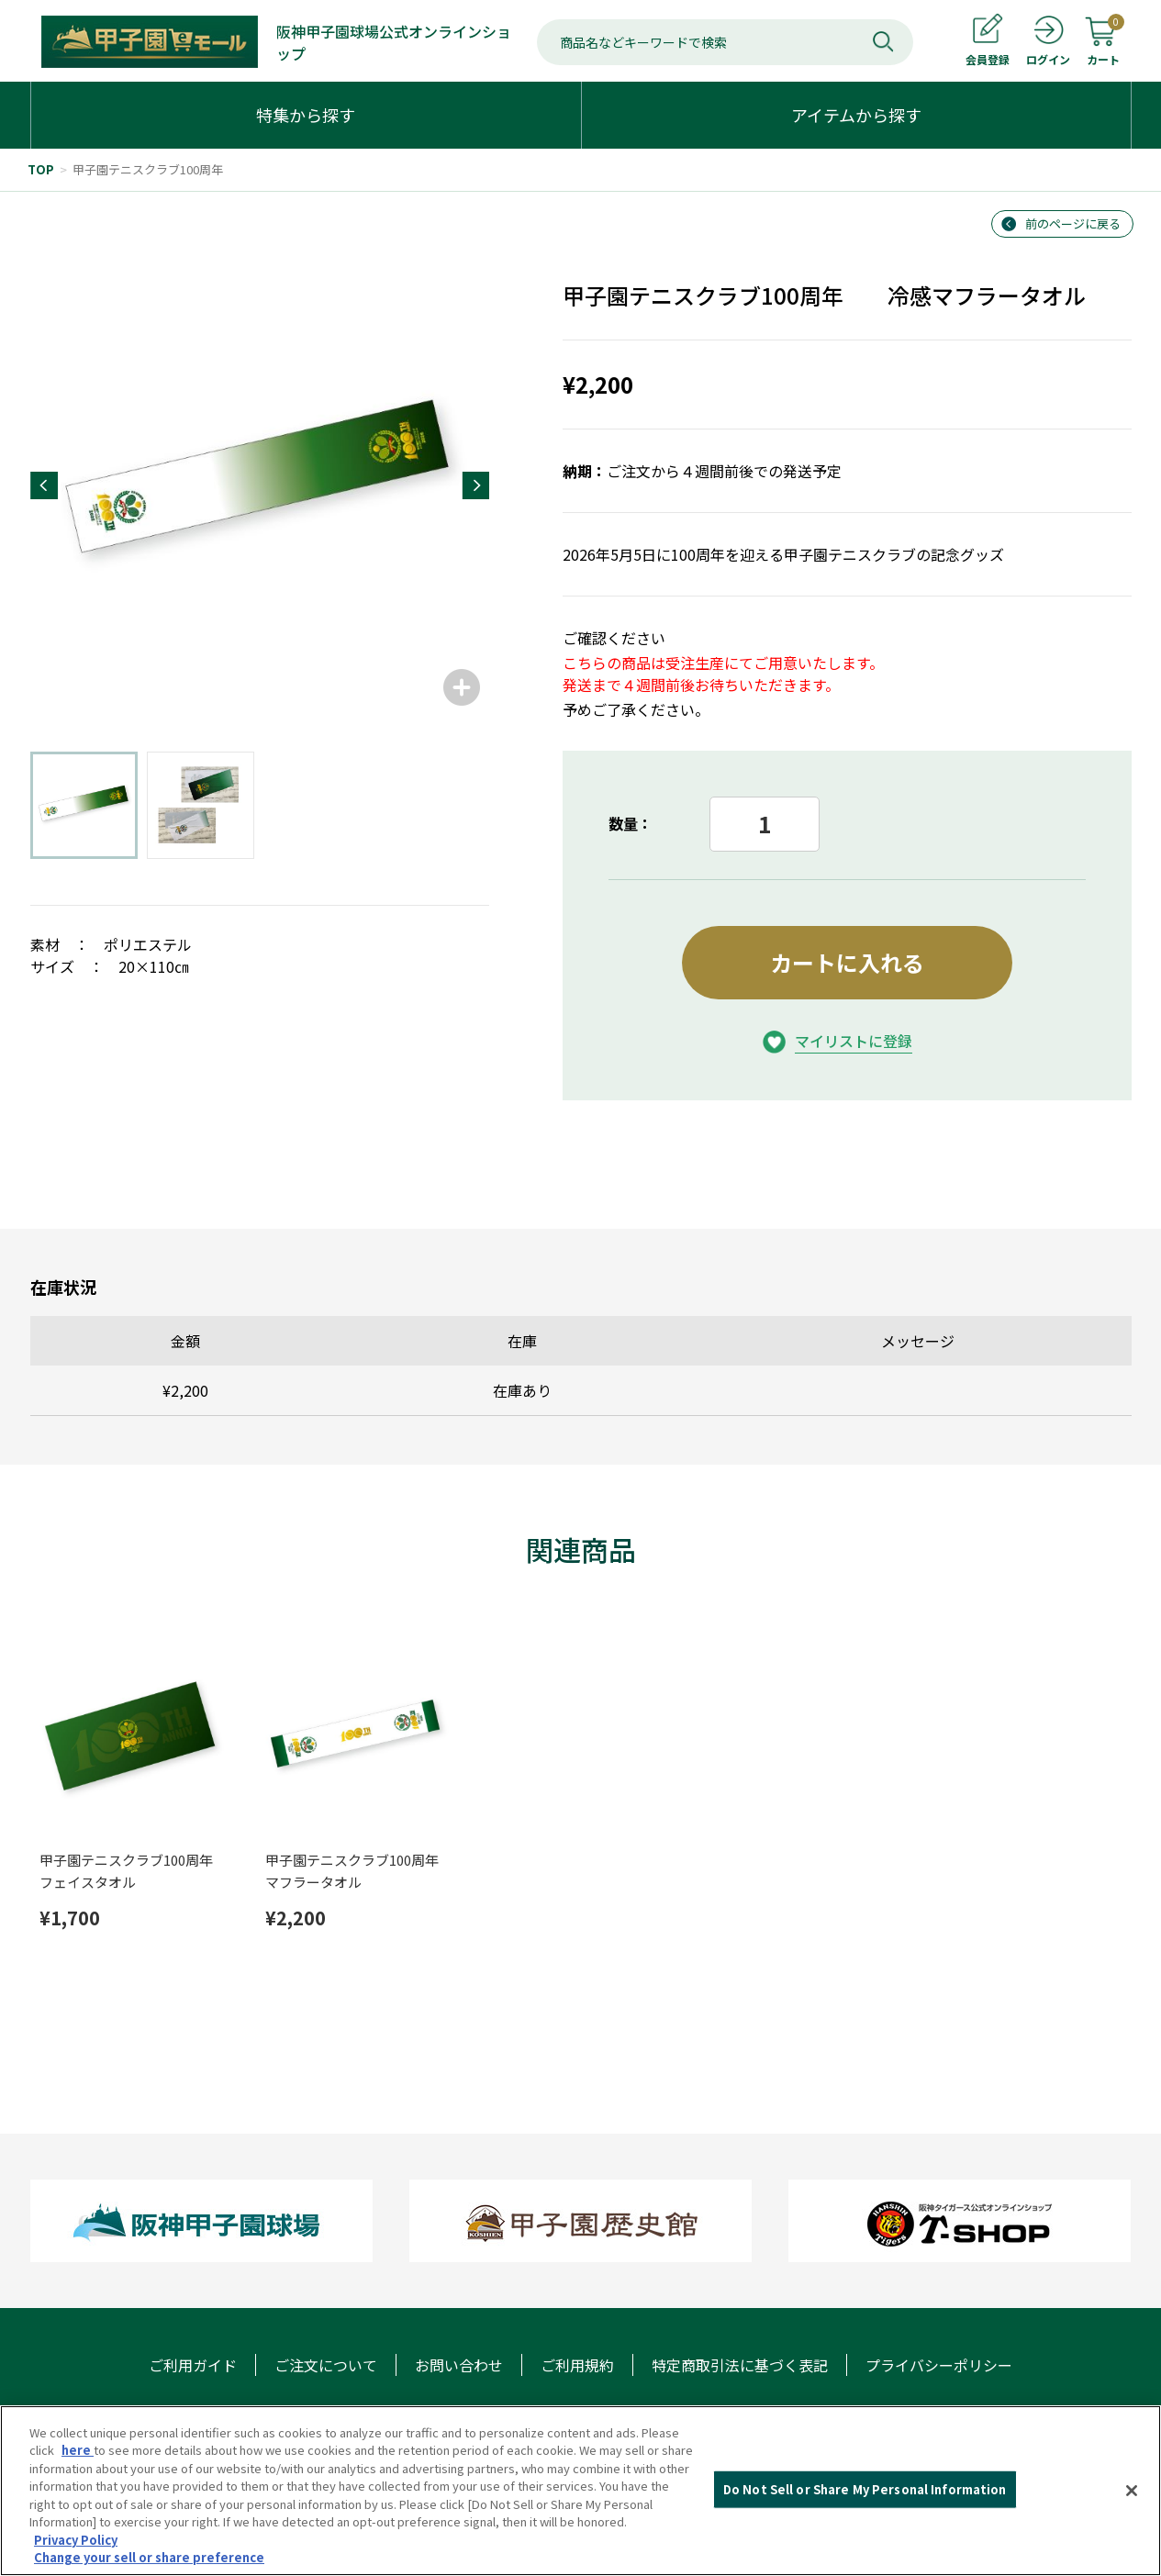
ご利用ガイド (193, 2365)
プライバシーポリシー (938, 2365)
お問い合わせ (459, 2365)
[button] (44, 485)
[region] (580, 2490)
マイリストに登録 (853, 1041)
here (77, 2450)
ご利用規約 (577, 2365)
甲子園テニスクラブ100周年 (148, 169)
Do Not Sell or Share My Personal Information (865, 2489)
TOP (41, 169)
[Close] (1131, 2490)
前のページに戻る (1073, 223)
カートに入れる (847, 962)
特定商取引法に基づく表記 (740, 2365)
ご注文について (325, 2365)
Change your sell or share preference (149, 2557)
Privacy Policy (75, 2539)
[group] (259, 485)
